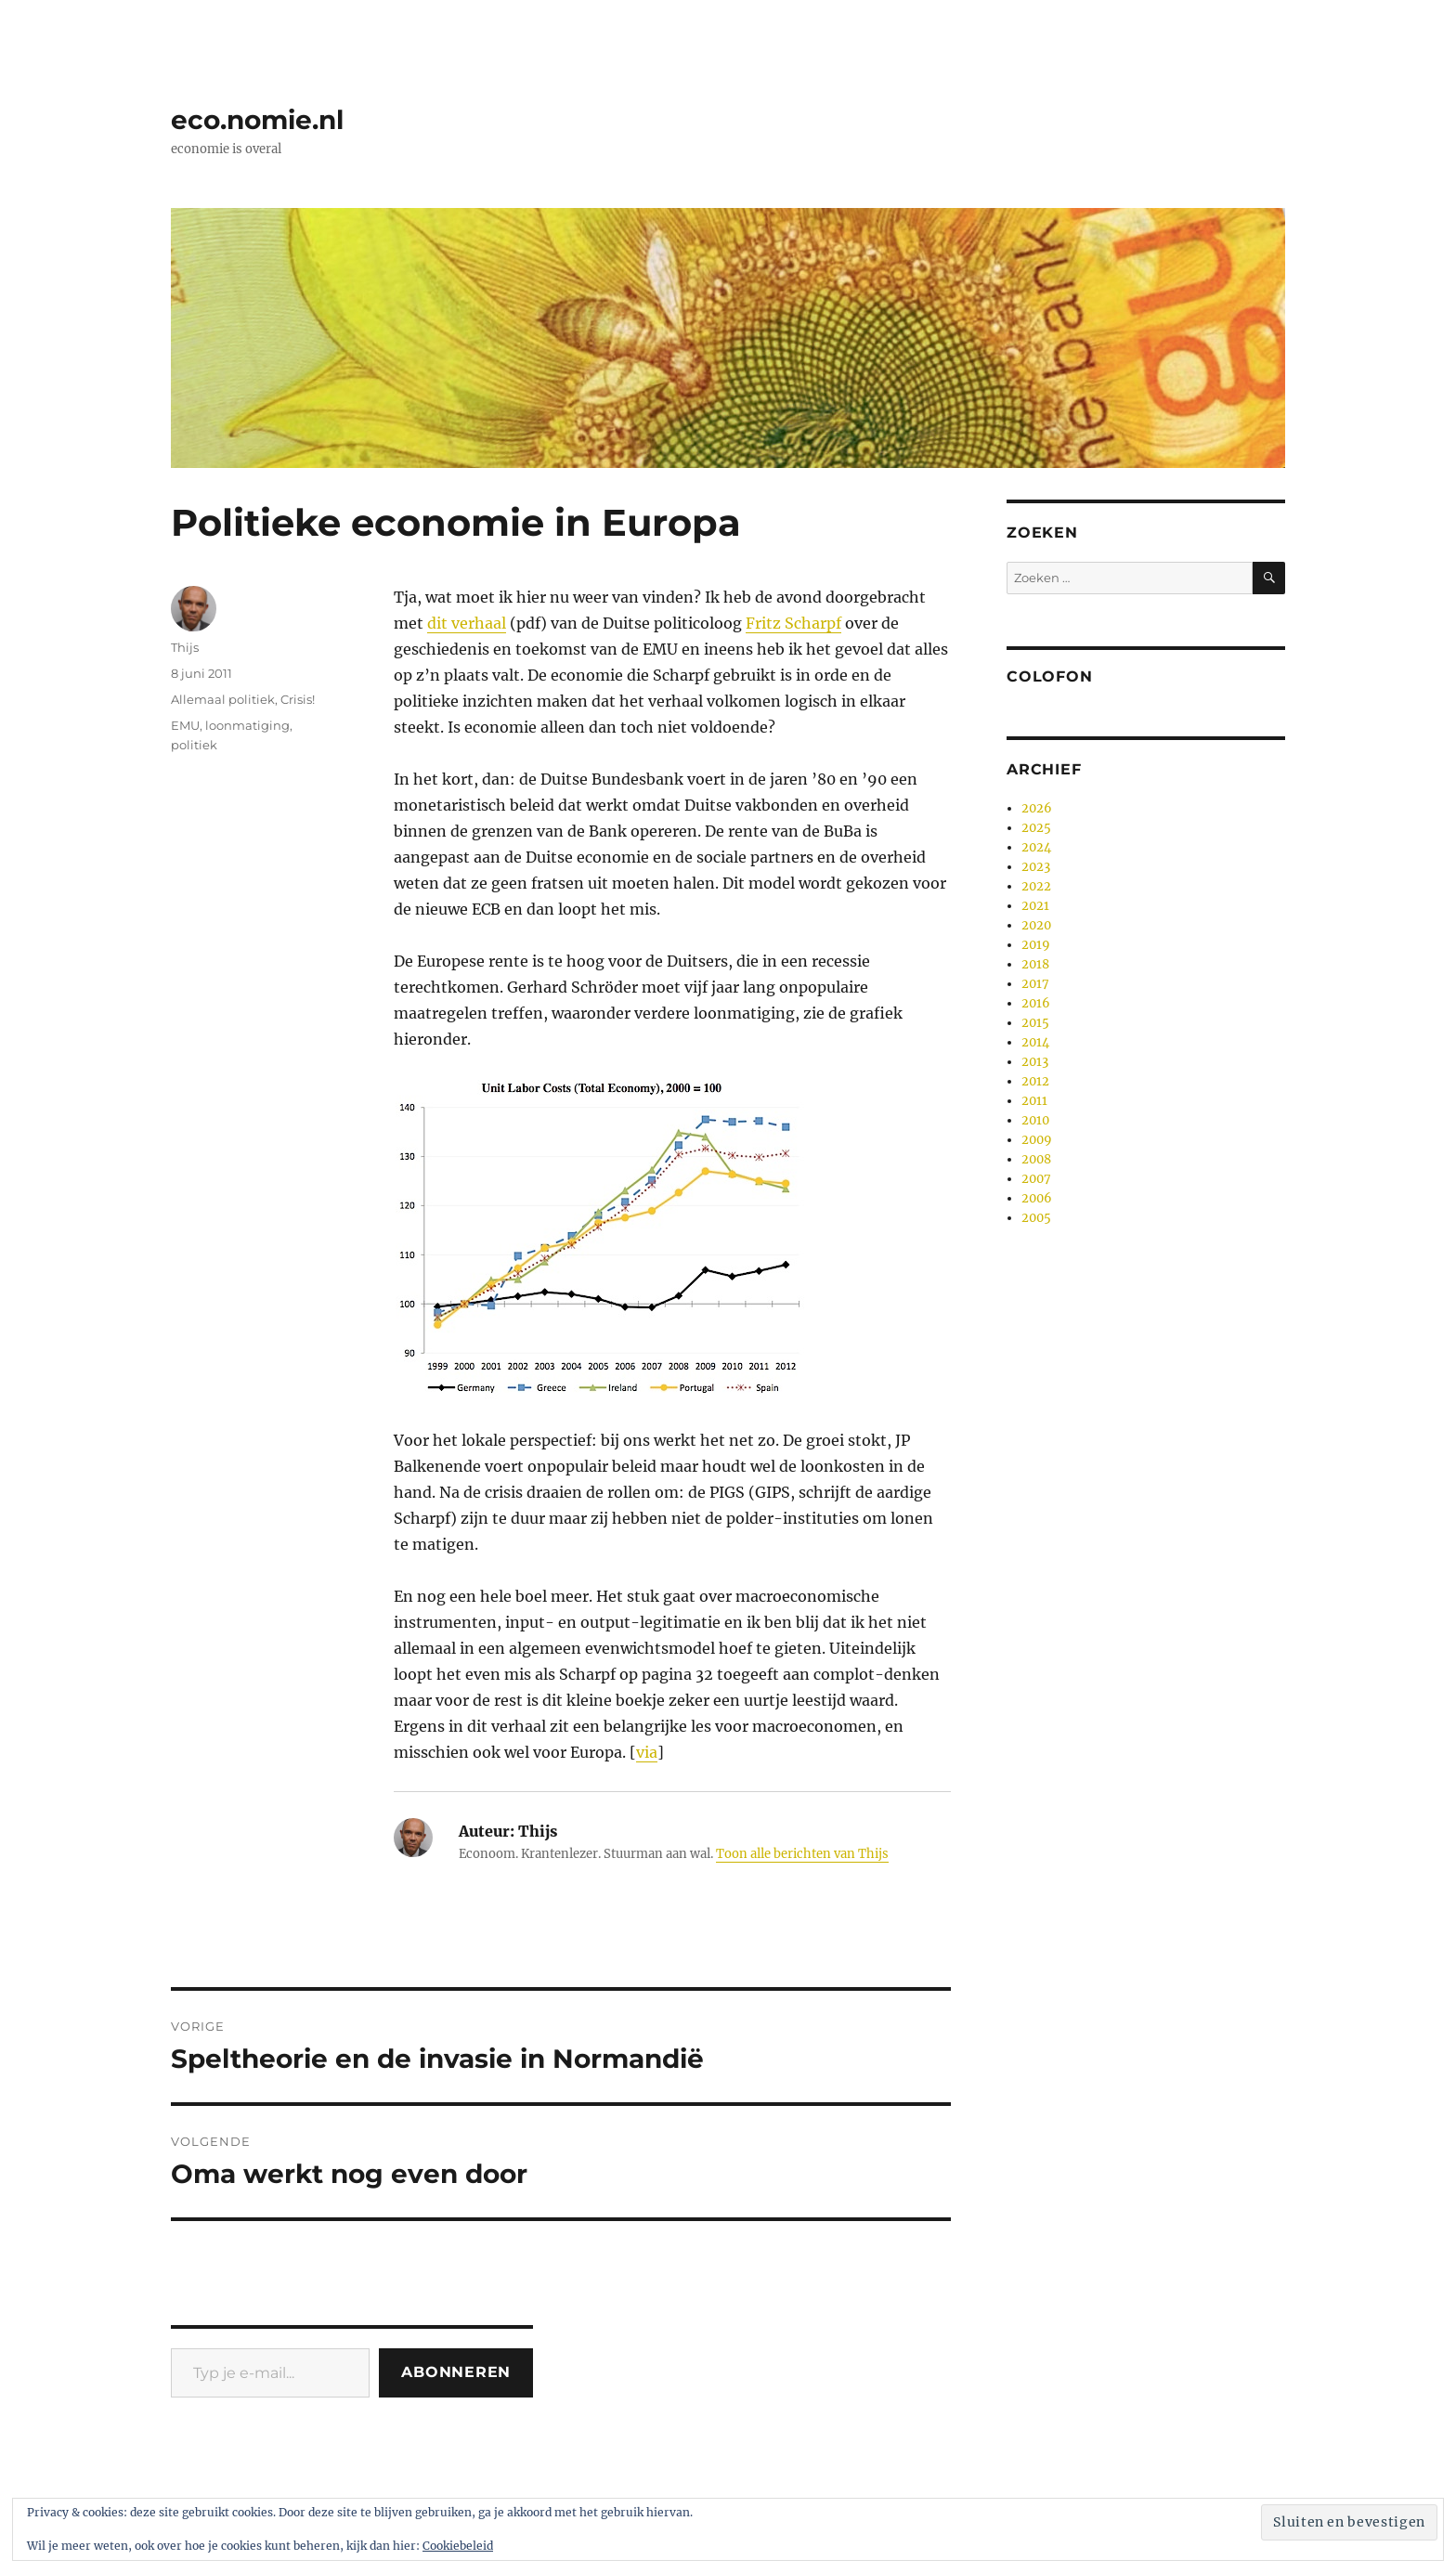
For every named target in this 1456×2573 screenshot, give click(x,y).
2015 (1035, 1023)
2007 (1036, 1179)
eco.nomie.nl (257, 120)
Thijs (185, 647)
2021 (1035, 906)
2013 (1034, 1062)
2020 (1036, 925)
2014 (1035, 1042)
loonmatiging (247, 725)
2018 (1035, 964)
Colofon (1049, 676)
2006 (1036, 1198)
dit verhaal (466, 623)
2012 (1035, 1081)
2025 (1036, 828)
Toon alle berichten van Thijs (802, 1854)
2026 (1036, 808)
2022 (1036, 886)
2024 (1036, 847)
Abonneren (456, 2372)
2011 (1034, 1101)
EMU (185, 725)
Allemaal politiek (223, 699)
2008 (1036, 1159)
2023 (1035, 867)
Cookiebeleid (457, 2546)
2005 (1036, 1218)
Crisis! (297, 699)
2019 (1035, 945)
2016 (1035, 1003)
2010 (1035, 1120)
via (646, 1752)
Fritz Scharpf (793, 623)
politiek (194, 744)
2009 (1036, 1140)
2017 (1035, 984)
